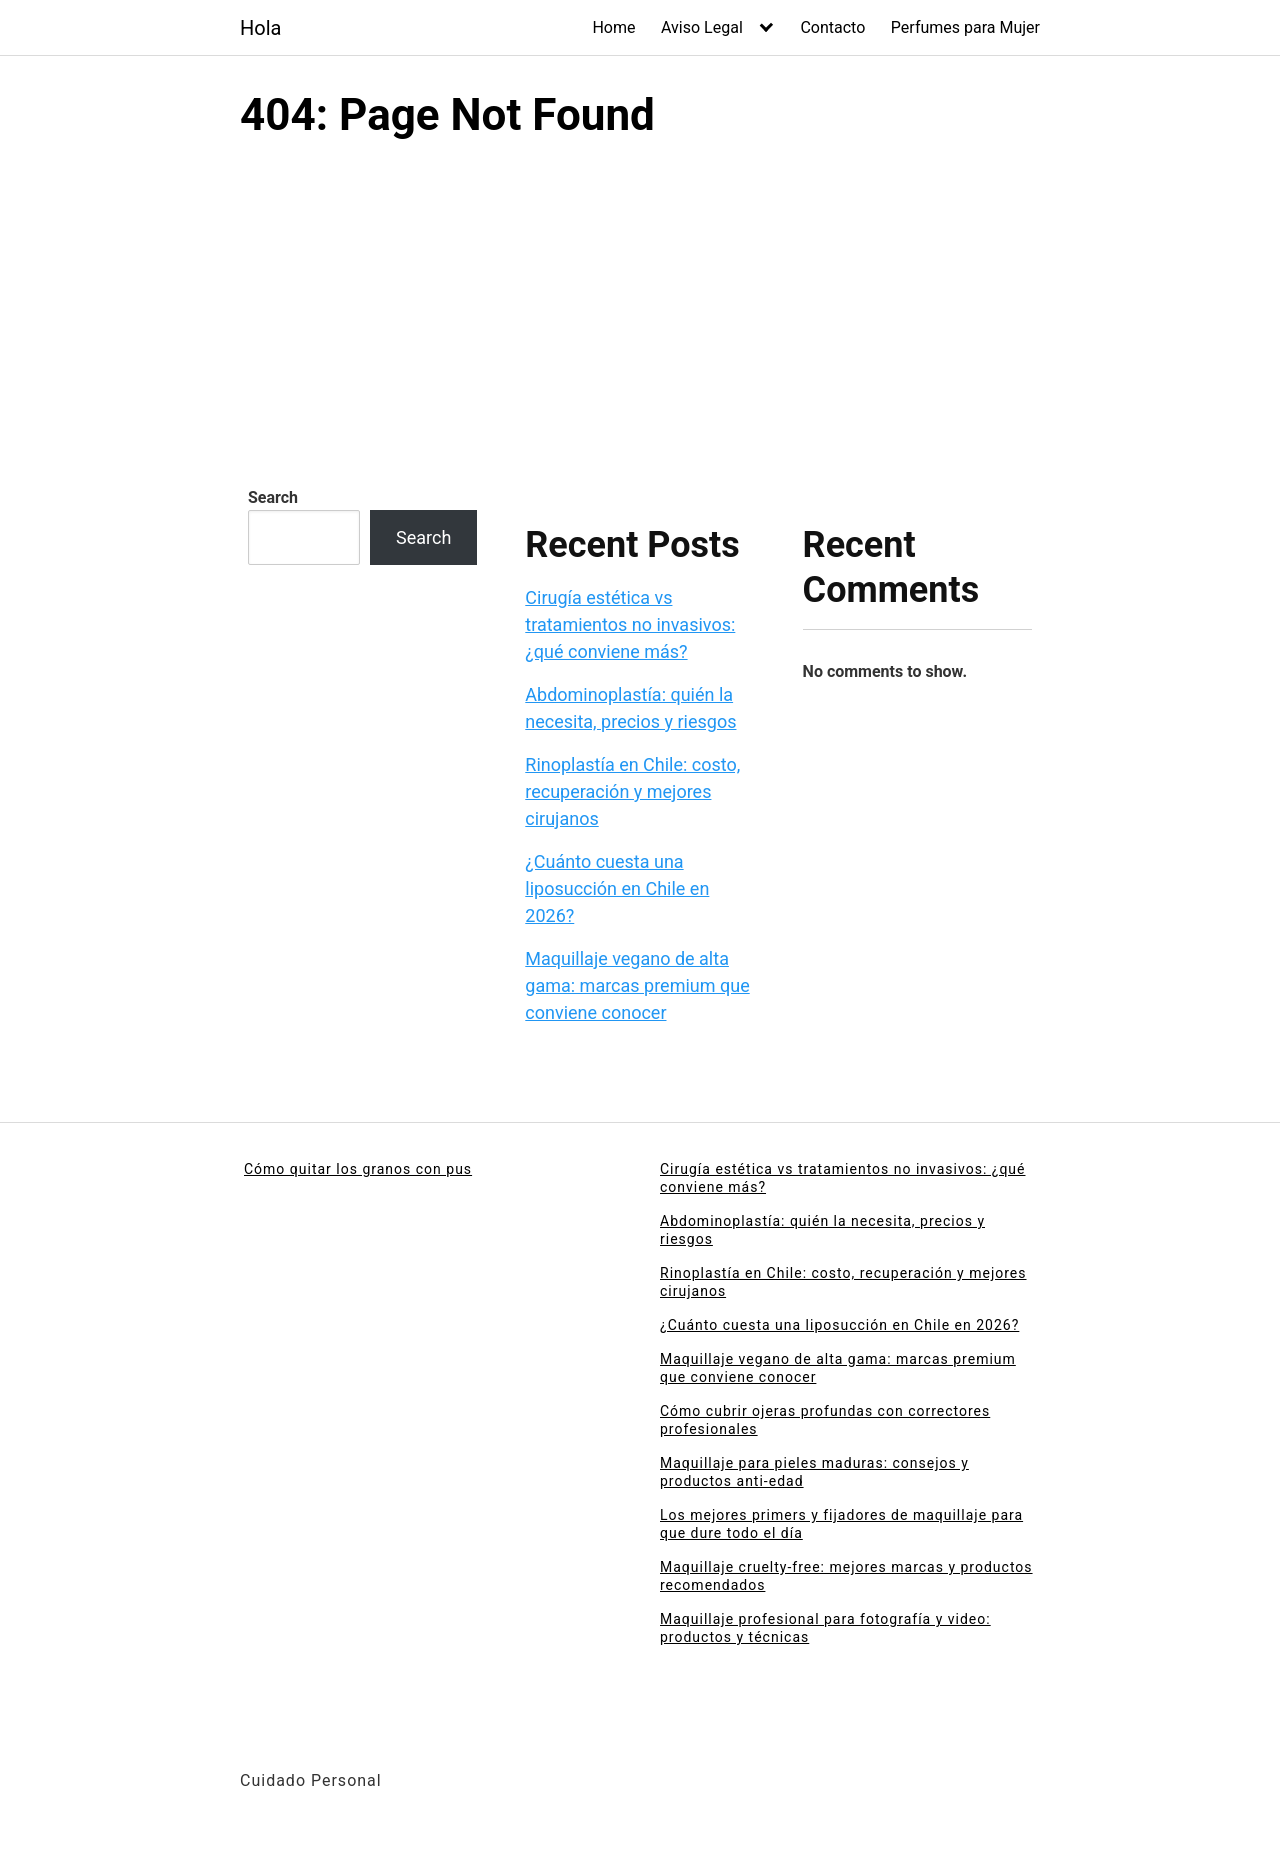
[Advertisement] (640, 293)
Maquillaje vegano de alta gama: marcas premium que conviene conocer (637, 985)
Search (273, 497)
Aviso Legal (702, 27)
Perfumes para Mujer (965, 27)
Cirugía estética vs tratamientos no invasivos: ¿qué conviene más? (630, 624)
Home (613, 27)
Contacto (832, 27)
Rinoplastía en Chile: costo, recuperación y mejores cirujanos (632, 791)
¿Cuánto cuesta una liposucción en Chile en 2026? (617, 888)
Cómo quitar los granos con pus (358, 1169)
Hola (260, 28)
